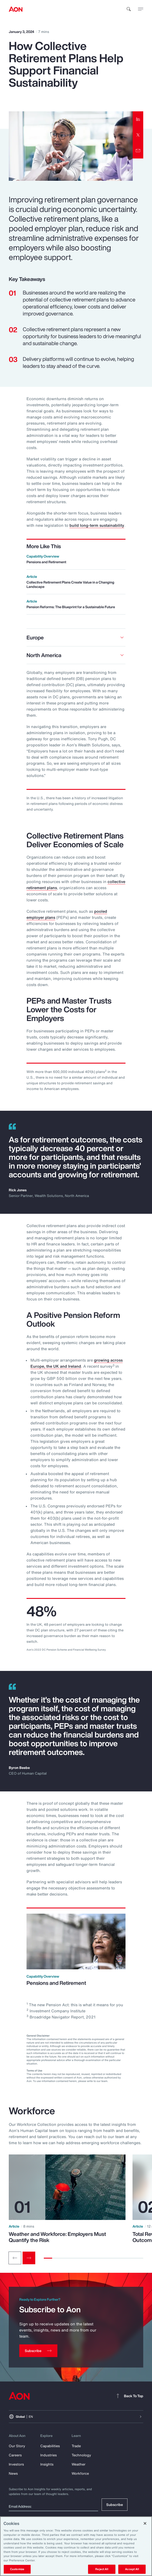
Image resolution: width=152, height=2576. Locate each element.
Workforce (80, 2473)
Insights (46, 2464)
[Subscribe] (38, 2350)
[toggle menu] (140, 9)
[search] (129, 9)
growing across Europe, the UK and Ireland (76, 1363)
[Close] (145, 2523)
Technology (81, 2455)
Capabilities (50, 2446)
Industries (48, 2455)
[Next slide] (29, 2258)
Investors (16, 2464)
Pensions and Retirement (56, 1983)
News (13, 2473)
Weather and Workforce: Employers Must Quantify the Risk (57, 2237)
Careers (15, 2455)
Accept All (132, 2569)
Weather (78, 2464)
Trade (76, 2446)
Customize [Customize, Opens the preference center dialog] (17, 2569)
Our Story (17, 2446)
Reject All (101, 2569)
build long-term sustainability (96, 525)
